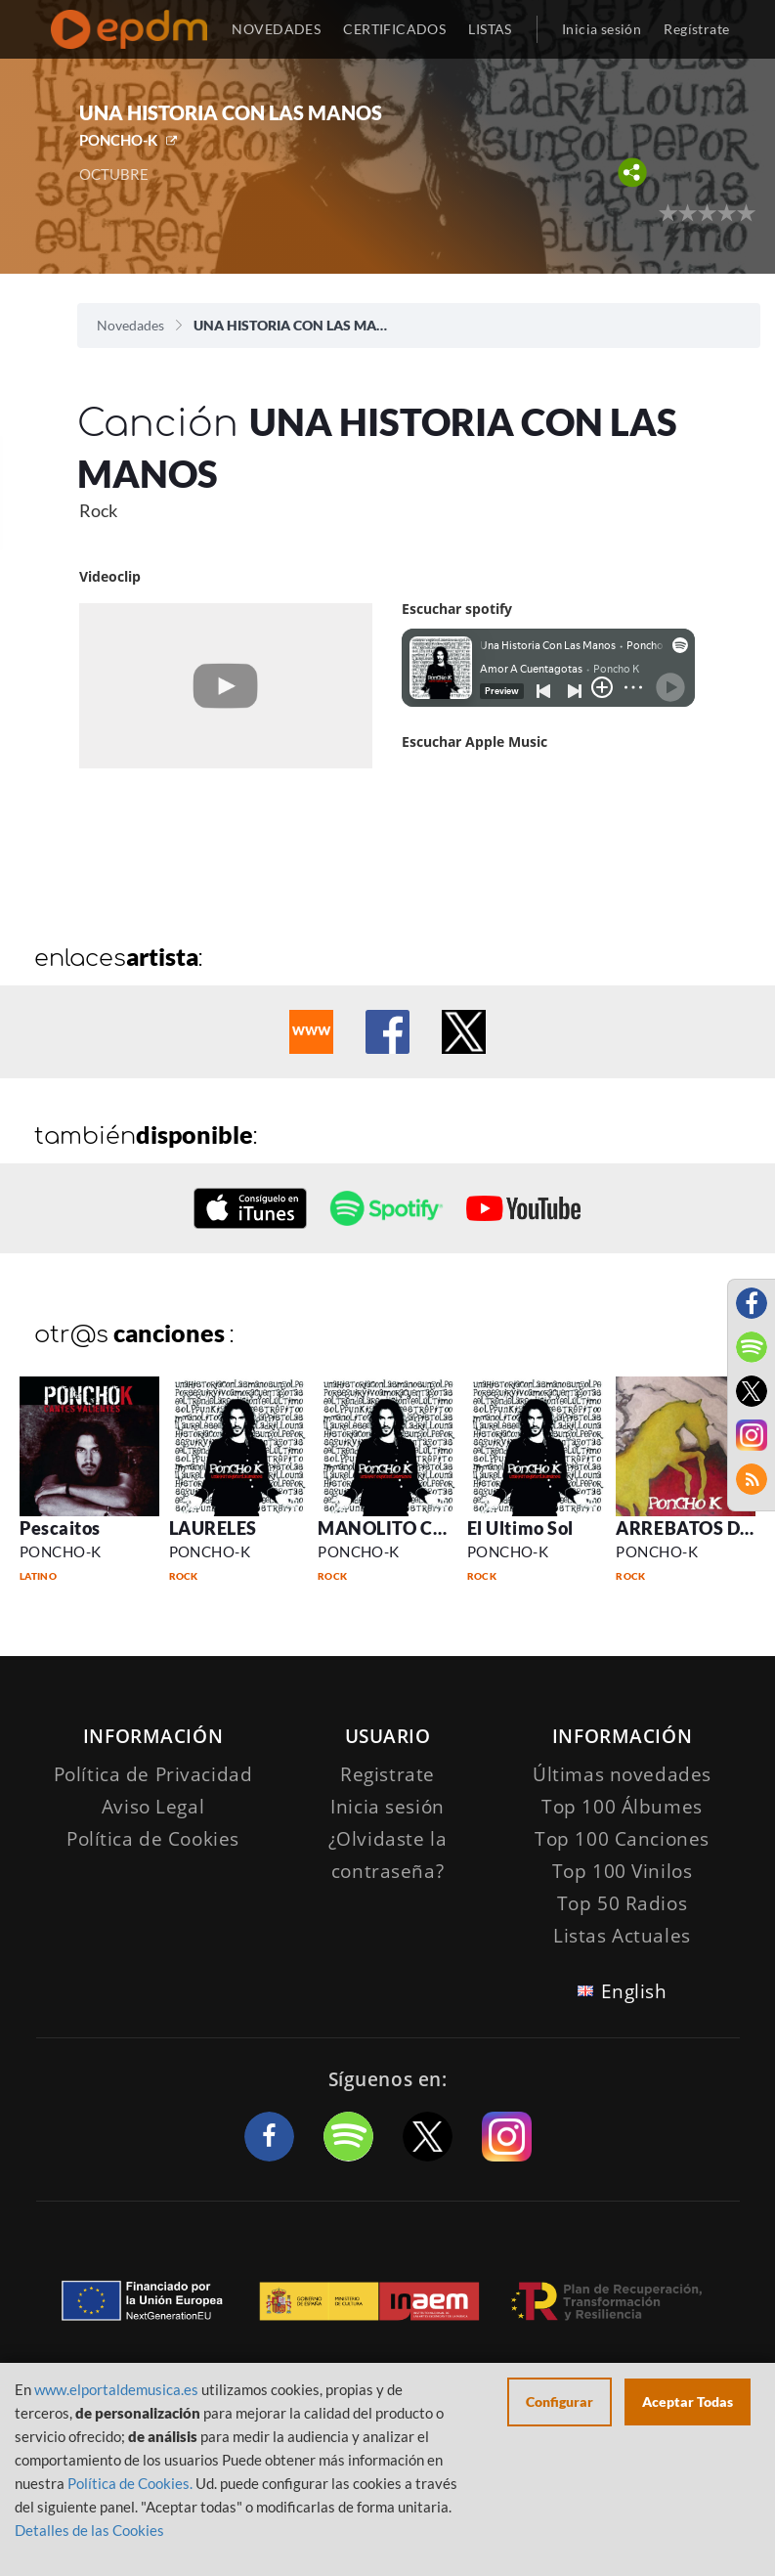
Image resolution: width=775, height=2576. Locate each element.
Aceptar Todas (687, 2401)
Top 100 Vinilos (622, 1871)
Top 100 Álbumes (622, 1806)
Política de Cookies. (130, 2483)
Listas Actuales (622, 1935)
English (634, 1991)
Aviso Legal (153, 1806)
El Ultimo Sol (520, 1528)
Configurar (559, 2401)
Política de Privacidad (153, 1774)
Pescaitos (60, 1528)
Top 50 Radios (622, 1903)
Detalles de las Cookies (89, 2530)
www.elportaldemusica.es (116, 2389)
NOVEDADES (276, 29)
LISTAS (490, 29)
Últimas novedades (622, 1774)
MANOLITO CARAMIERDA (430, 1528)
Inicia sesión (601, 29)
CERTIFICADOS (394, 29)
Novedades (130, 325)
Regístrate (696, 29)
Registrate (387, 1774)
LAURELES (213, 1528)
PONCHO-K (118, 140)
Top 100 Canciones (622, 1839)
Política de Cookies (152, 1839)
